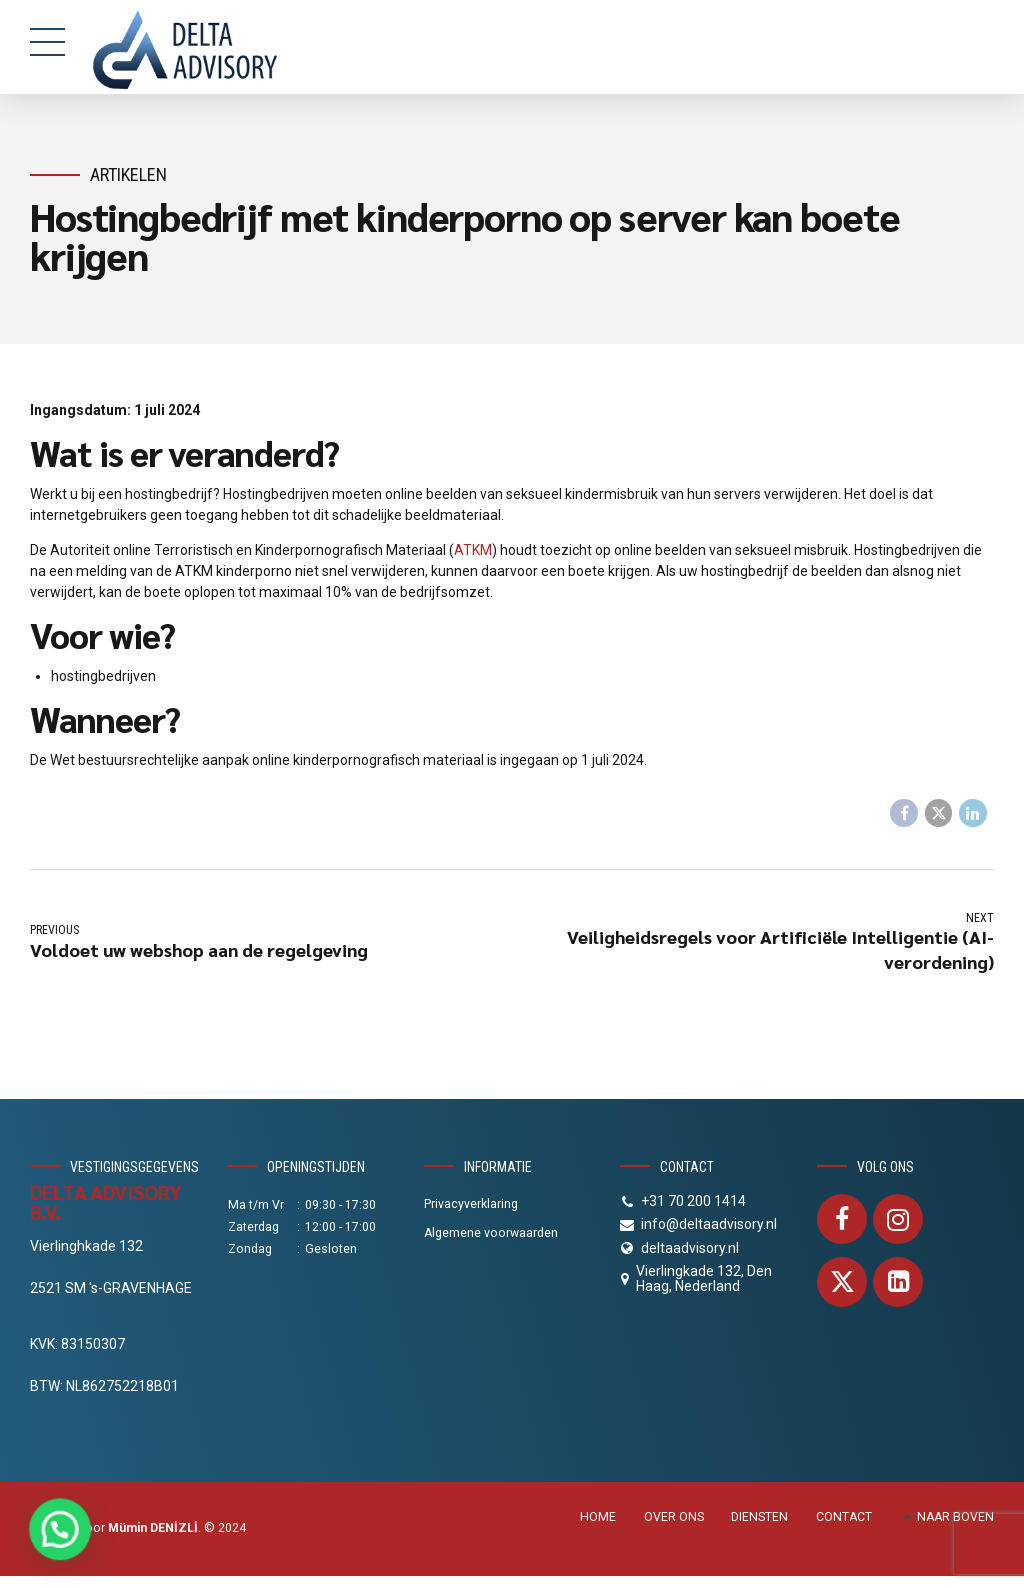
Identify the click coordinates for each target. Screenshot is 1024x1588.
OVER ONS (674, 1517)
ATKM (473, 550)
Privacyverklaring (471, 1204)
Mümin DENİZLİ (153, 1528)
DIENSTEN (759, 1517)
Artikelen (128, 174)
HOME (598, 1517)
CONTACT (844, 1517)
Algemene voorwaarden (491, 1233)
